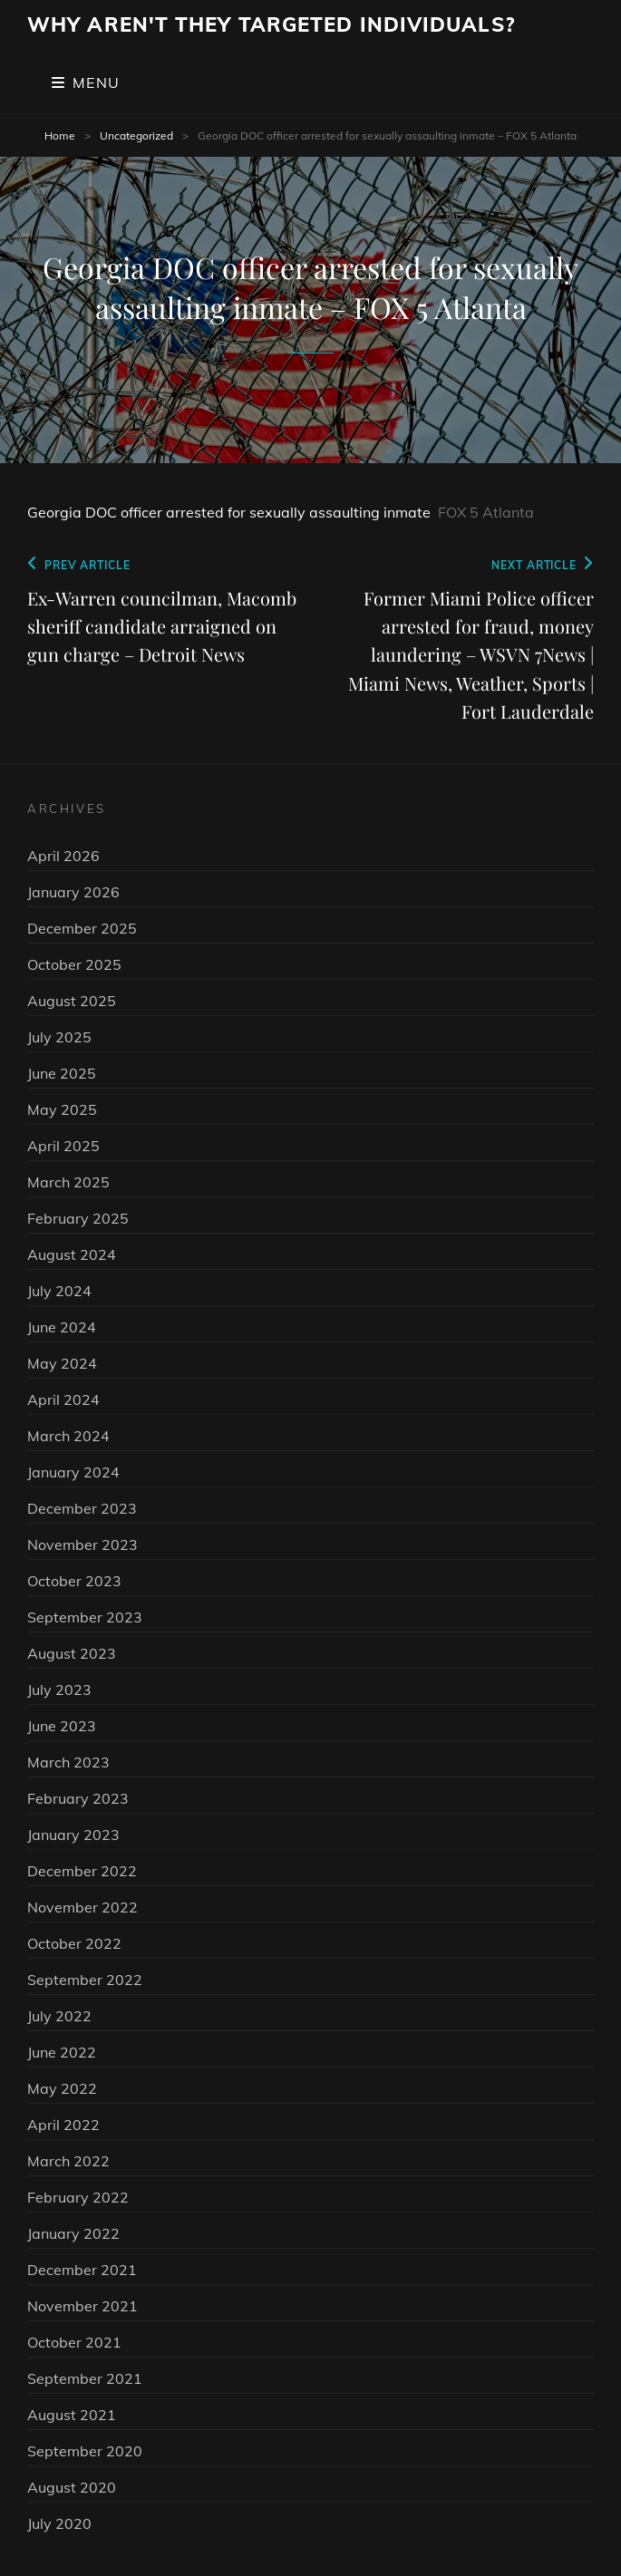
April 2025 (63, 1146)
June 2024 (61, 1327)
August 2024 (71, 1254)
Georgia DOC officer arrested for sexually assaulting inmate (229, 512)
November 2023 (82, 1544)
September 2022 (84, 1980)
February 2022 (78, 2197)
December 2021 (82, 2270)
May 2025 (62, 1109)
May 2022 (62, 2088)
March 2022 (68, 2161)
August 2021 (71, 2415)
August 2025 (71, 1001)
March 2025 (68, 1182)
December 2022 (82, 1871)
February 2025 (78, 1218)
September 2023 (84, 1617)
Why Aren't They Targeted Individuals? (271, 24)
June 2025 (61, 1073)
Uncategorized (136, 135)
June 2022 (61, 2052)
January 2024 (73, 1472)
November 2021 (82, 2306)
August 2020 (71, 2487)
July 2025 (59, 1037)
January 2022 (73, 2233)
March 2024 (68, 1436)
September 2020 (84, 2451)
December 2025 (82, 928)
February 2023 (78, 1798)
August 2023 (71, 1653)
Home (59, 135)
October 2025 (74, 964)
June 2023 (61, 1726)
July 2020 (59, 2523)
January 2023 (73, 1834)
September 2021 (84, 2378)
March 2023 (68, 1762)
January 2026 (73, 892)
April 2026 (63, 856)
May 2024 (62, 1363)
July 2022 (59, 2016)
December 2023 (82, 1508)
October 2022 (74, 1943)
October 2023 (74, 1581)
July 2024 (59, 1291)
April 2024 (63, 1399)
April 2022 (63, 2125)
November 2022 (82, 1907)
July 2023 (59, 1689)
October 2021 (74, 2342)
